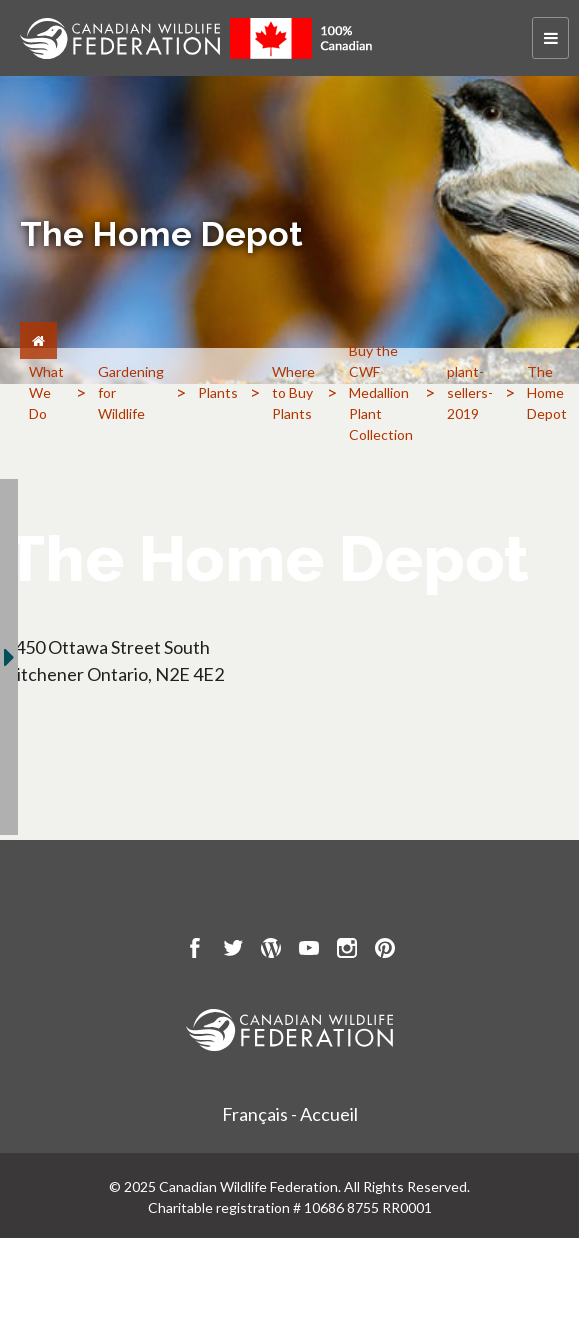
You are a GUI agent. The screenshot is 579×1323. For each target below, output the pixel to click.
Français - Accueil (290, 1114)
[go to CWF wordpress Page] (271, 951)
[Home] (38, 340)
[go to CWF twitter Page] (233, 951)
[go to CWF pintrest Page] (385, 951)
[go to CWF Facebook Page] (195, 951)
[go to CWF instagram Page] (347, 951)
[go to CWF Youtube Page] (309, 951)
